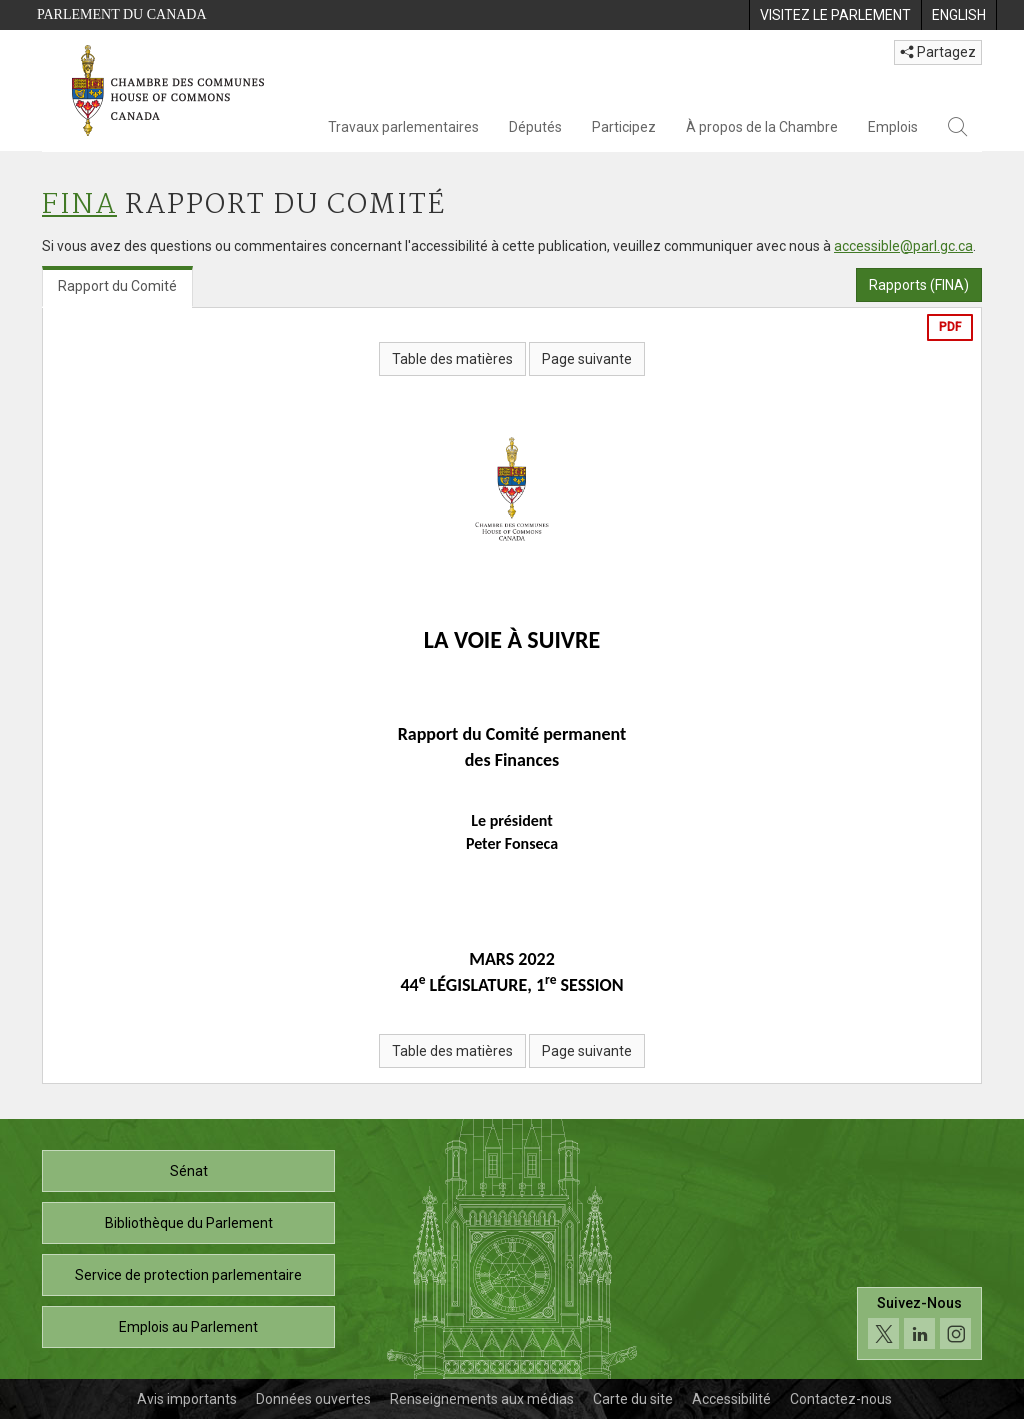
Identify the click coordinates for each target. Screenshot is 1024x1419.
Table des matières (452, 359)
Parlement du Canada (122, 14)
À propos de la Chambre (762, 127)
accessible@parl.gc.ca (903, 246)
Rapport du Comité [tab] (117, 286)
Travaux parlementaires (403, 127)
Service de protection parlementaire (188, 1275)
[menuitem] (835, 15)
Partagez (938, 52)
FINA (79, 205)
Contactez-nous (841, 1399)
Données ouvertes (313, 1399)
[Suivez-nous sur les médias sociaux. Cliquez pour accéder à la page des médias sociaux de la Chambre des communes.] (919, 1323)
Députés (535, 127)
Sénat (189, 1171)
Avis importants (187, 1399)
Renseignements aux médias (482, 1399)
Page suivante (587, 359)
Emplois (893, 127)
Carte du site (633, 1399)
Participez (624, 127)
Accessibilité (731, 1399)
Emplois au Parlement (188, 1327)
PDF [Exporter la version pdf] (950, 327)
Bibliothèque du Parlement (189, 1223)
